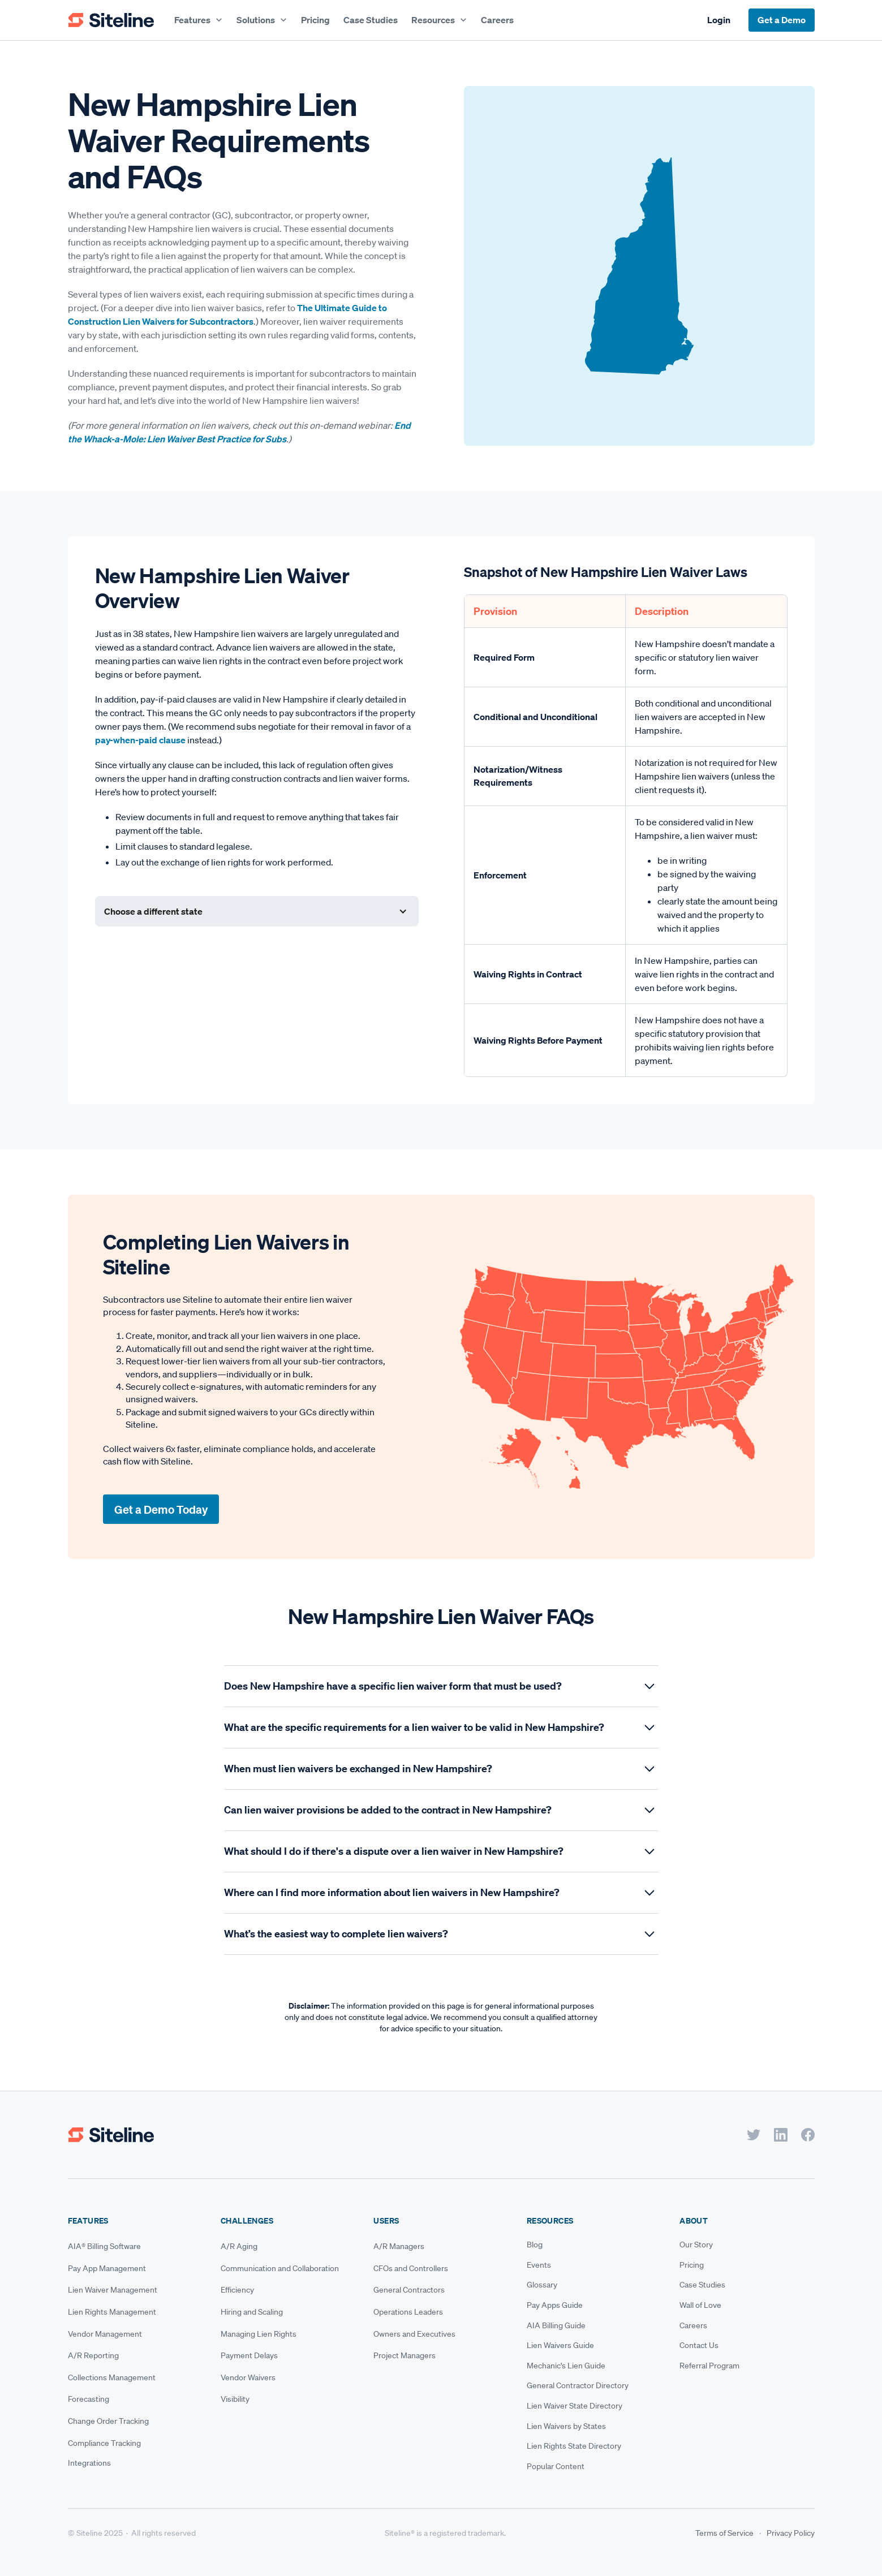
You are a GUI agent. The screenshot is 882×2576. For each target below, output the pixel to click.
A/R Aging (239, 2246)
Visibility (235, 2399)
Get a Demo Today (161, 1509)
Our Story (696, 2244)
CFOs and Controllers (410, 2268)
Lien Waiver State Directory (574, 2406)
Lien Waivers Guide (560, 2345)
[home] (111, 20)
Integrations (89, 2463)
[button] (198, 20)
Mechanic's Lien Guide (566, 2365)
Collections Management (112, 2377)
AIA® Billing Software (104, 2246)
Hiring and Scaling (252, 2312)
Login (718, 19)
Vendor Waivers (248, 2377)
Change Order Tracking (108, 2421)
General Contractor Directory (578, 2385)
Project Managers (404, 2355)
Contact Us (698, 2345)
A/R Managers (398, 2246)
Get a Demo (782, 19)
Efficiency (237, 2290)
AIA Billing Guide (556, 2325)
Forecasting (88, 2399)
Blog (535, 2244)
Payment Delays (249, 2355)
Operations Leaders (408, 2312)
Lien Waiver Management (112, 2290)
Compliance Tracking (104, 2443)
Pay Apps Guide (555, 2305)
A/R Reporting (93, 2355)
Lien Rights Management (112, 2312)
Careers (497, 19)
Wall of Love (700, 2305)
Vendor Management (105, 2334)
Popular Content (555, 2466)
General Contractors (409, 2290)
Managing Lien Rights (258, 2334)
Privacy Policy (791, 2533)
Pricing (315, 19)
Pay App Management (107, 2268)
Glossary (542, 2285)
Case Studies (370, 19)
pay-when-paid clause (140, 740)
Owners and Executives (414, 2334)
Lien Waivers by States (566, 2426)
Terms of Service (724, 2533)
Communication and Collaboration (280, 2268)
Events (539, 2265)
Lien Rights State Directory (574, 2446)
